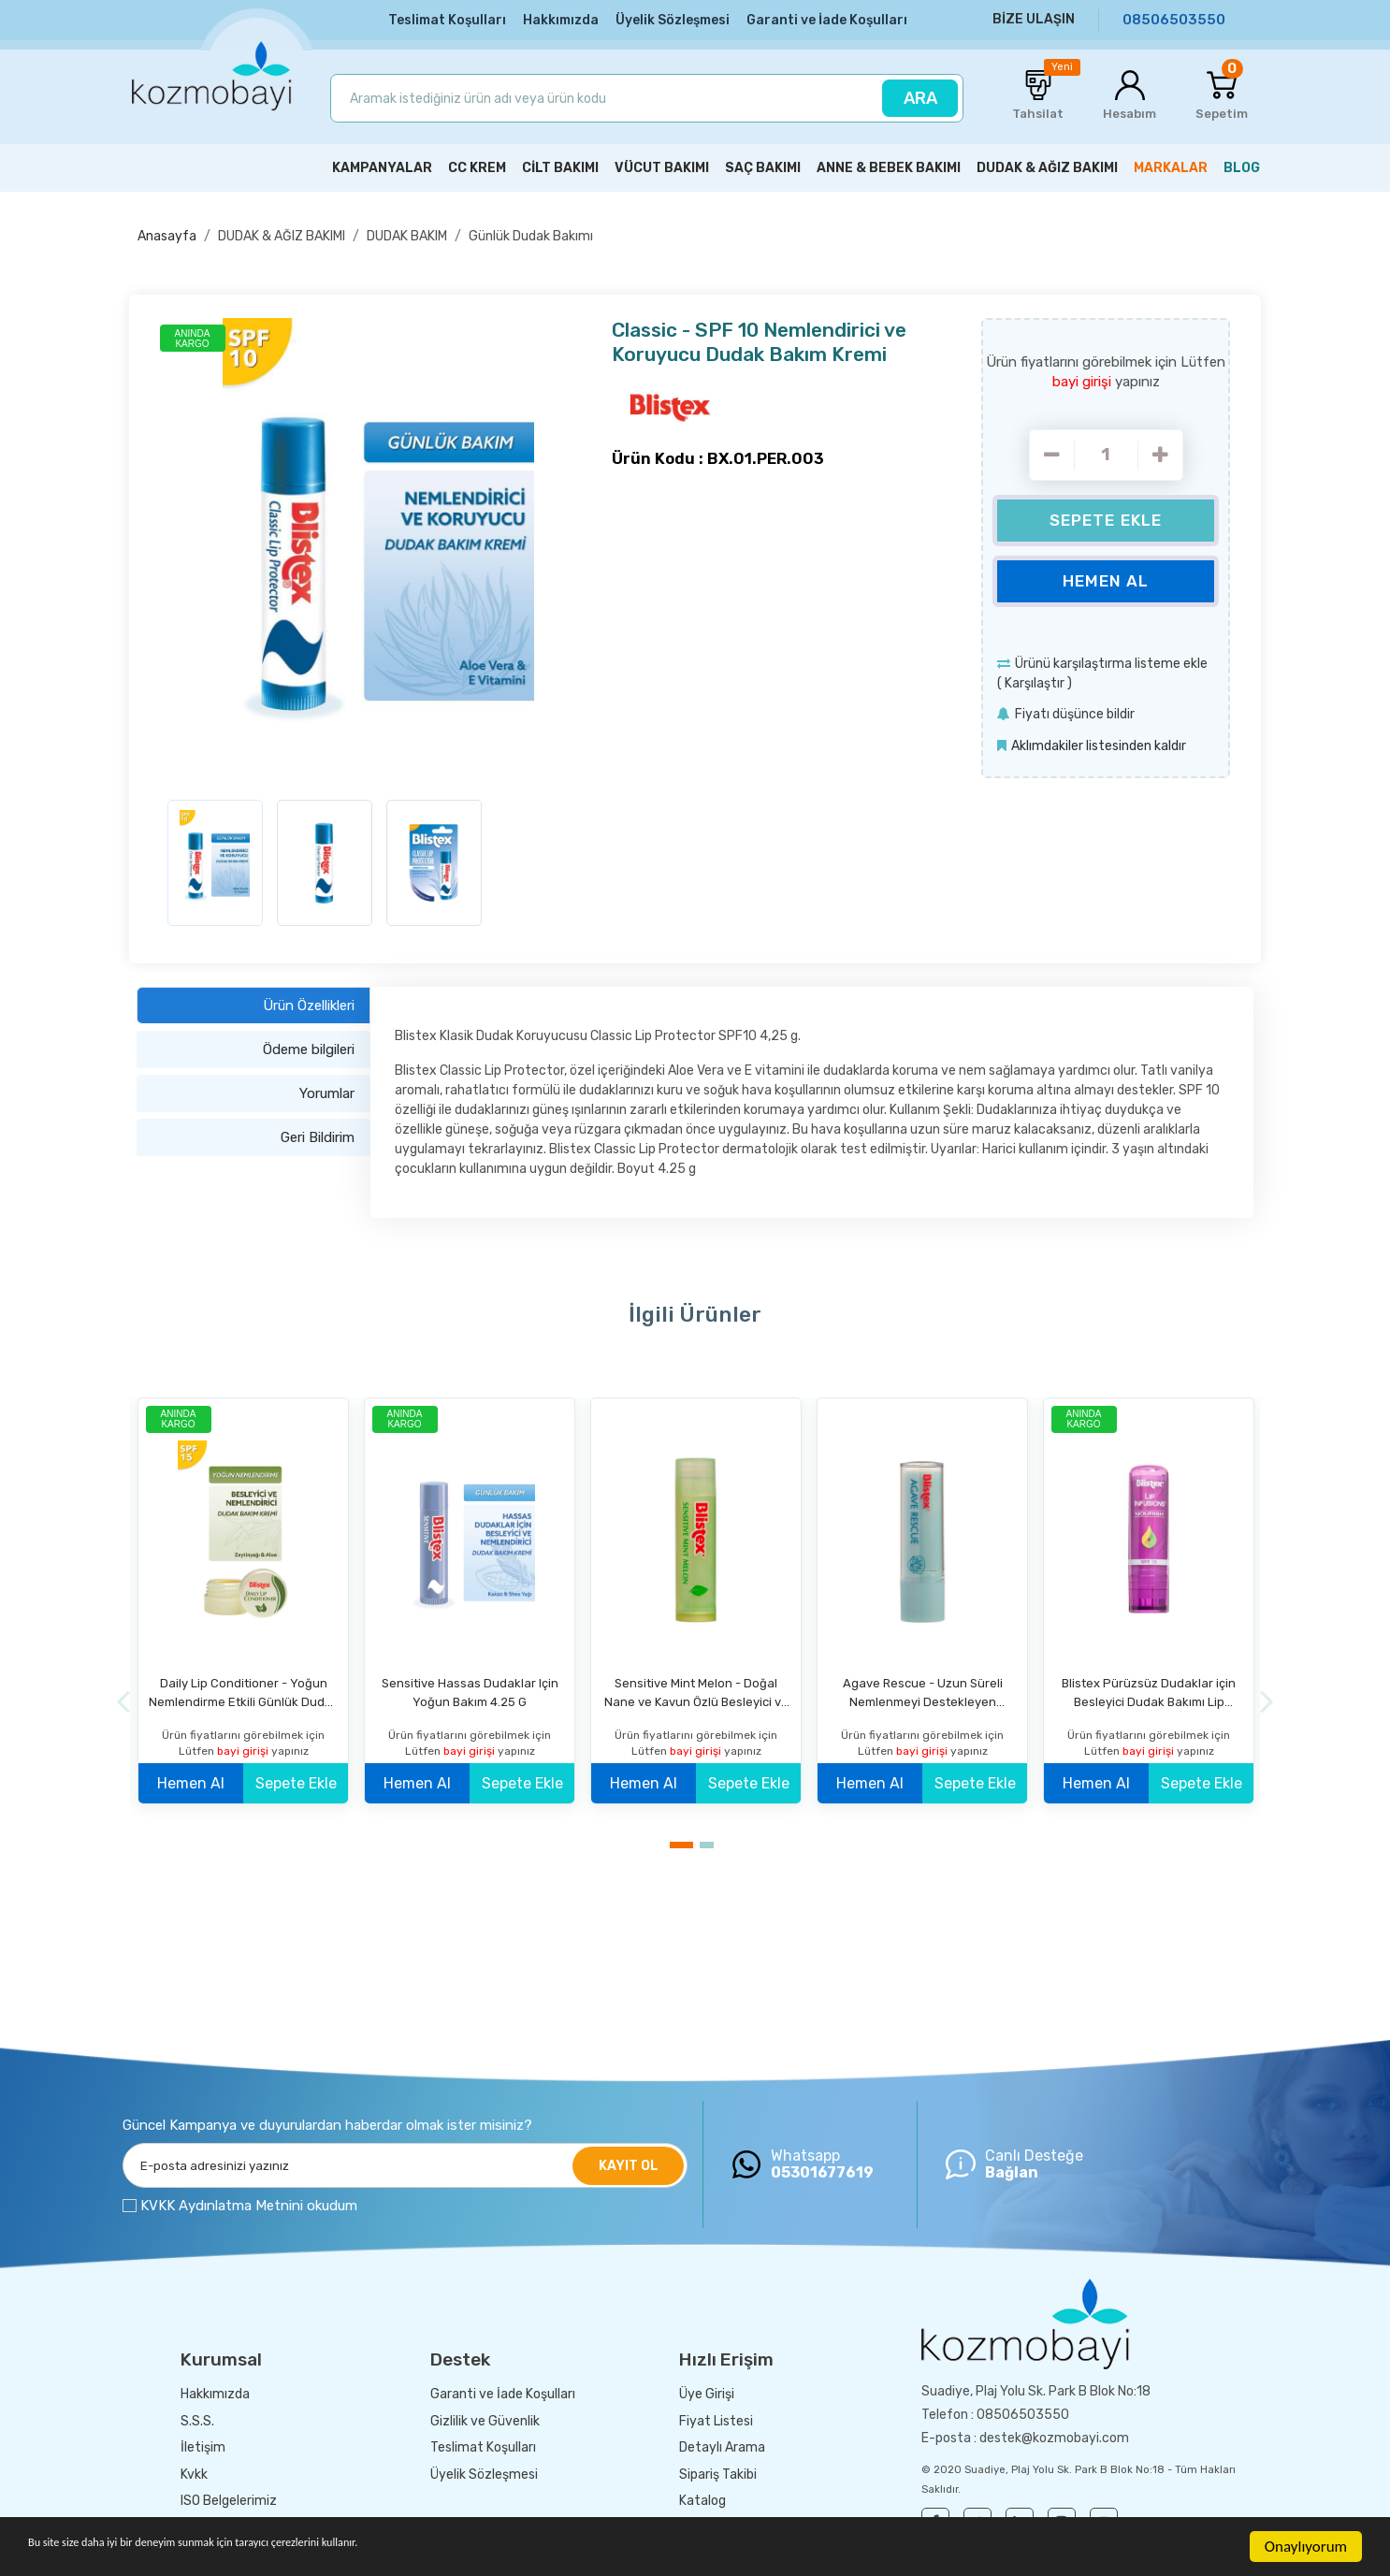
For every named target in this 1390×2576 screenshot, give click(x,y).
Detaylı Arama (722, 2445)
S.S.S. (197, 2418)
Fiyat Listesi (716, 2418)
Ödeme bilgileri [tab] (309, 1046)
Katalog (702, 2499)
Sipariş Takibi (718, 2472)
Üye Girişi (706, 2392)
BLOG (1241, 166)
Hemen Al (1106, 579)
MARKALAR (1171, 166)
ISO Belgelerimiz (229, 2499)
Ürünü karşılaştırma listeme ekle (1111, 662)
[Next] (1267, 1699)
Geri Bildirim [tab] (318, 1134)
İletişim (203, 2445)
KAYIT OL (629, 2163)
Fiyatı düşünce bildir (1075, 712)
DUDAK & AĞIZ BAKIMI (281, 234)
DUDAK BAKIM (407, 234)
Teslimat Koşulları (447, 20)
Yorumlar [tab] (327, 1090)
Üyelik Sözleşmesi (672, 20)
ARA (920, 98)
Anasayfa (167, 234)
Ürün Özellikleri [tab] (309, 1002)
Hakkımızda (561, 20)
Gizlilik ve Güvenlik (485, 2418)
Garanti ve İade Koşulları (826, 20)
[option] (378, 550)
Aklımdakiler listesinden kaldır (1098, 744)
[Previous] (123, 1699)
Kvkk (194, 2472)
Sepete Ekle (1106, 518)
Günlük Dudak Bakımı (531, 234)
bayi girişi (1083, 379)
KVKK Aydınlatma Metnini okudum (248, 2202)
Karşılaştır (1034, 681)
